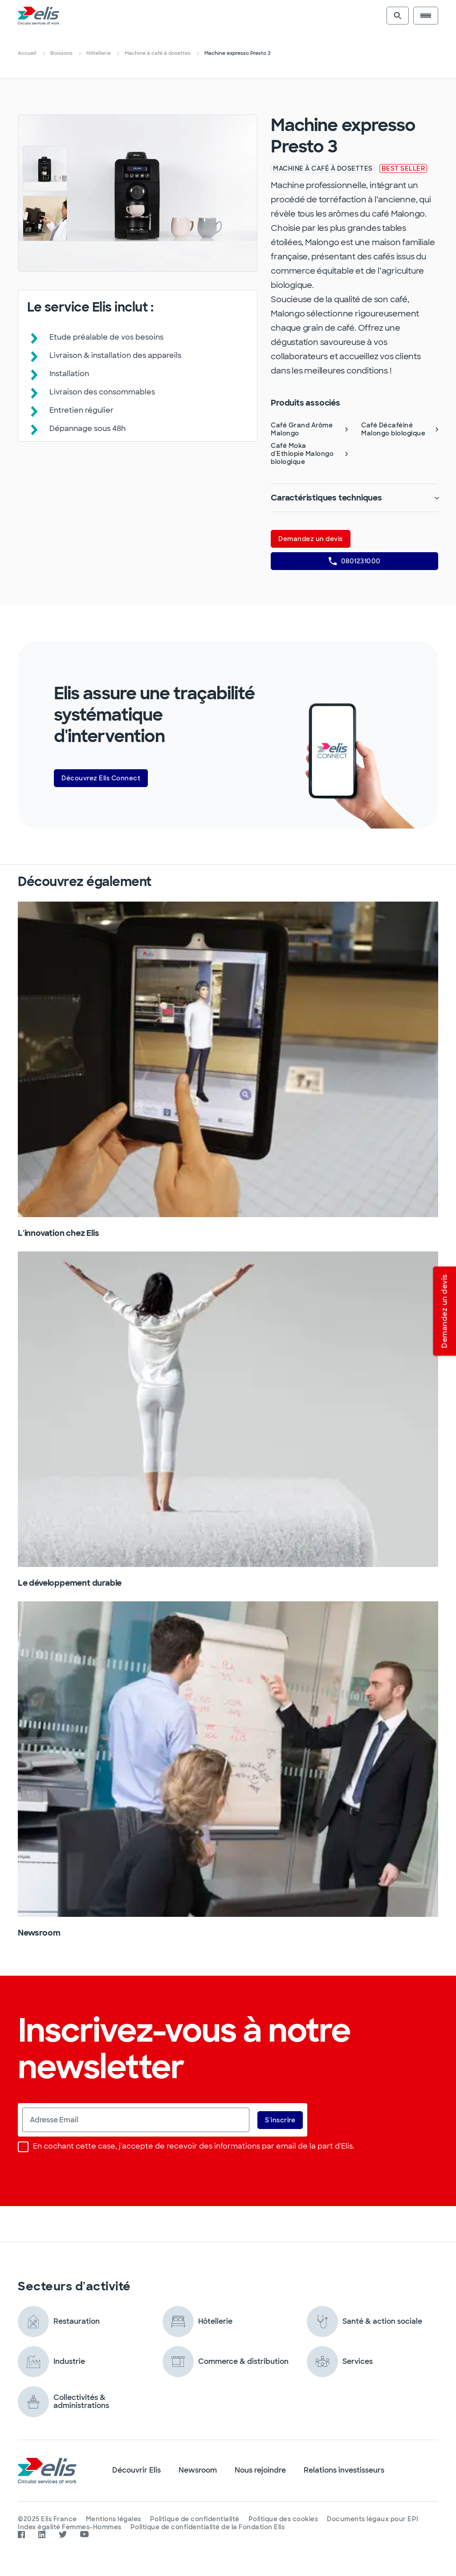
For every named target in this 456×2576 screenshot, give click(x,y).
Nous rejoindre (260, 2470)
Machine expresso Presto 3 (237, 53)
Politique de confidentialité (195, 2519)
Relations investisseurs (344, 2470)
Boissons (61, 53)
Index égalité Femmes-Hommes (70, 2527)
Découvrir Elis (136, 2470)
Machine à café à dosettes (158, 53)
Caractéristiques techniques (354, 497)
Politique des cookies (283, 2519)
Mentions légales (113, 2519)
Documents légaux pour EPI (373, 2519)
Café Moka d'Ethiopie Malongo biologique (309, 454)
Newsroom (198, 2470)
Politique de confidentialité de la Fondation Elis (207, 2527)
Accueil (27, 53)
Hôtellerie (98, 53)
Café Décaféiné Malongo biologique (399, 429)
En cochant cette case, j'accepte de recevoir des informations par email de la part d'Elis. (186, 2146)
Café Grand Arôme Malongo (309, 429)
